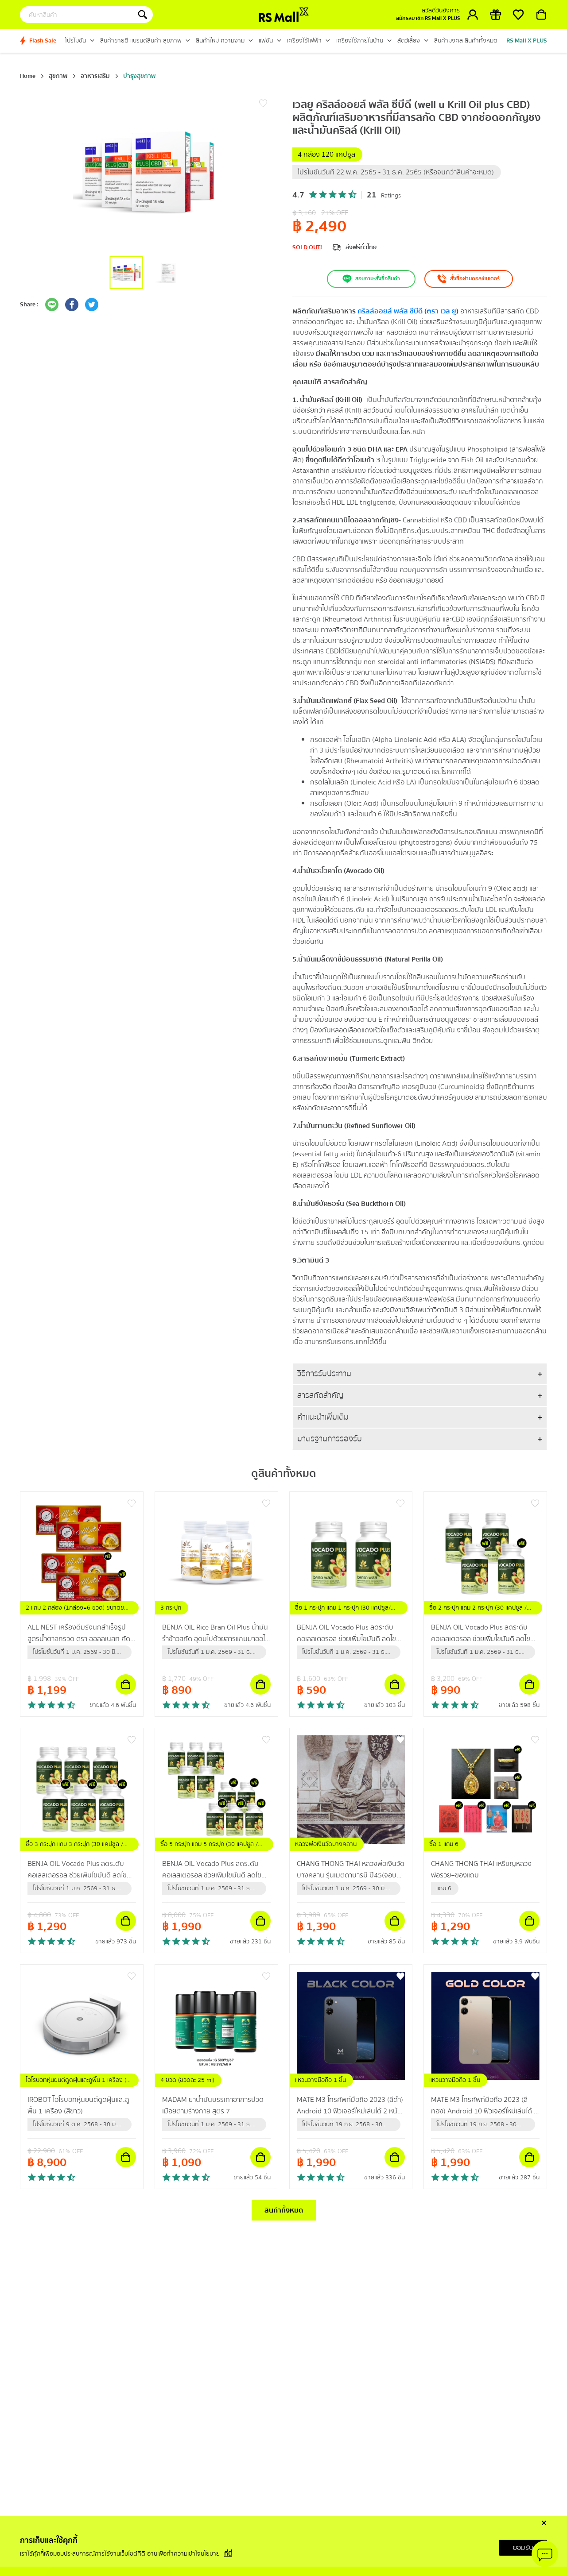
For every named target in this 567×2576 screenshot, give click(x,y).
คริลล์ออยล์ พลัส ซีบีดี (390, 311)
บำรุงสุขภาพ (139, 76)
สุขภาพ (58, 76)
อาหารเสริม (95, 76)
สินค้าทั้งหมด (283, 2210)
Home (27, 76)
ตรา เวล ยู (441, 311)
